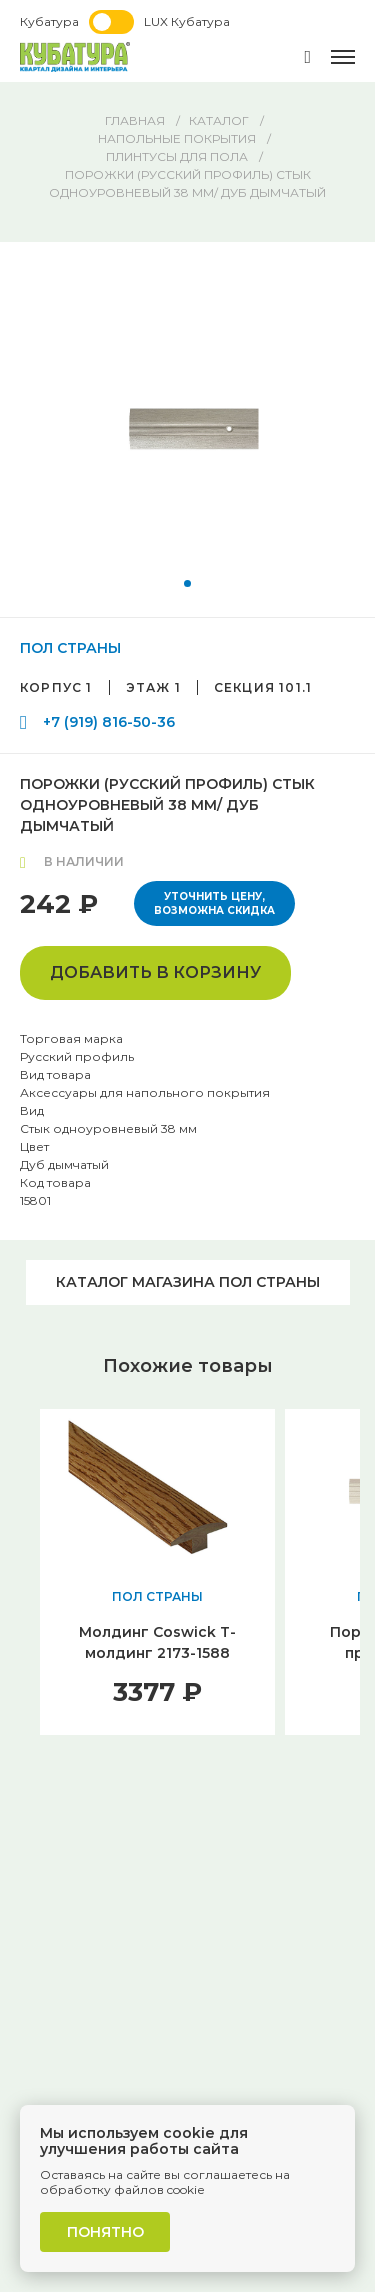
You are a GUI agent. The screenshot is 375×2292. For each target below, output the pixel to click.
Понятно (105, 2232)
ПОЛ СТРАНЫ (70, 648)
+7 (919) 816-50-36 (109, 722)
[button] (187, 583)
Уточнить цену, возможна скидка (214, 903)
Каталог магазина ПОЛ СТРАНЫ (188, 1282)
